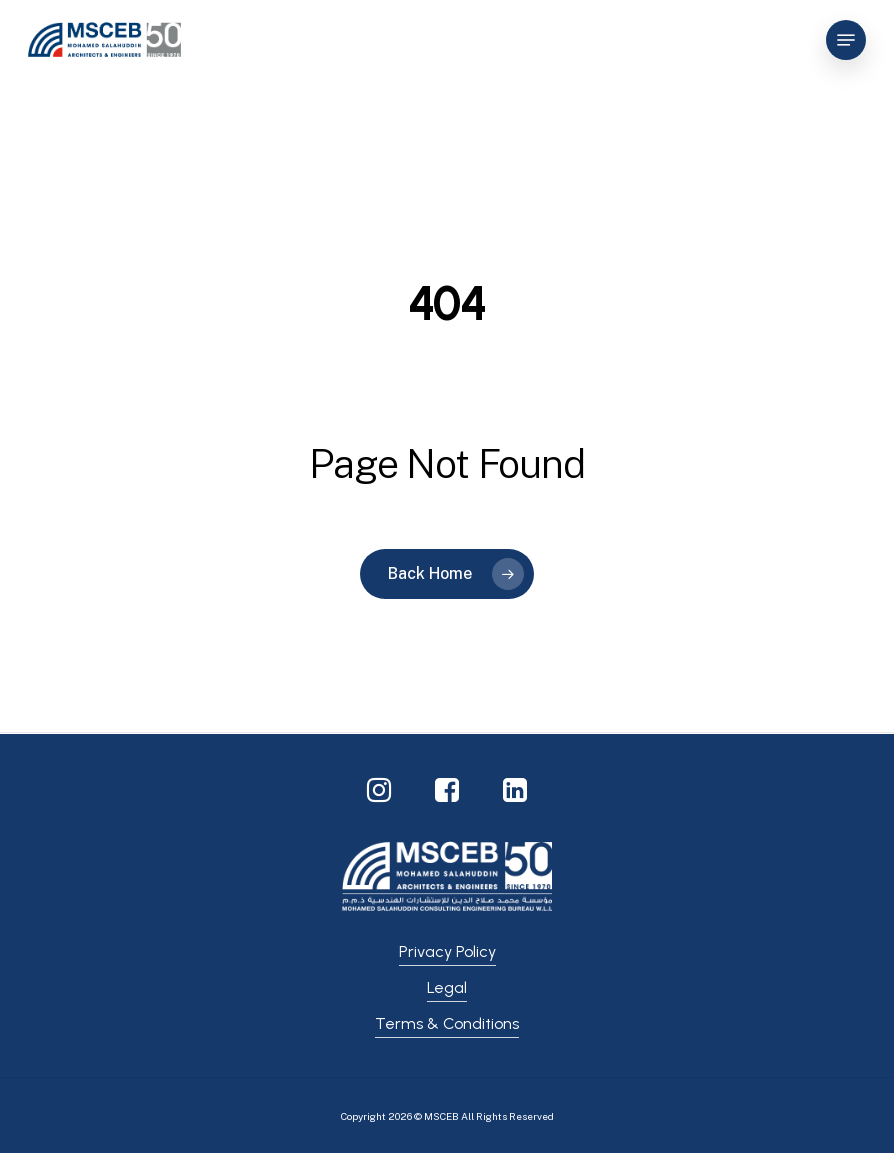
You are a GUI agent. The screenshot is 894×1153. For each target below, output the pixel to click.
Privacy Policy (447, 951)
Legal (447, 987)
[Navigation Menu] (846, 40)
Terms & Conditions (447, 1023)
